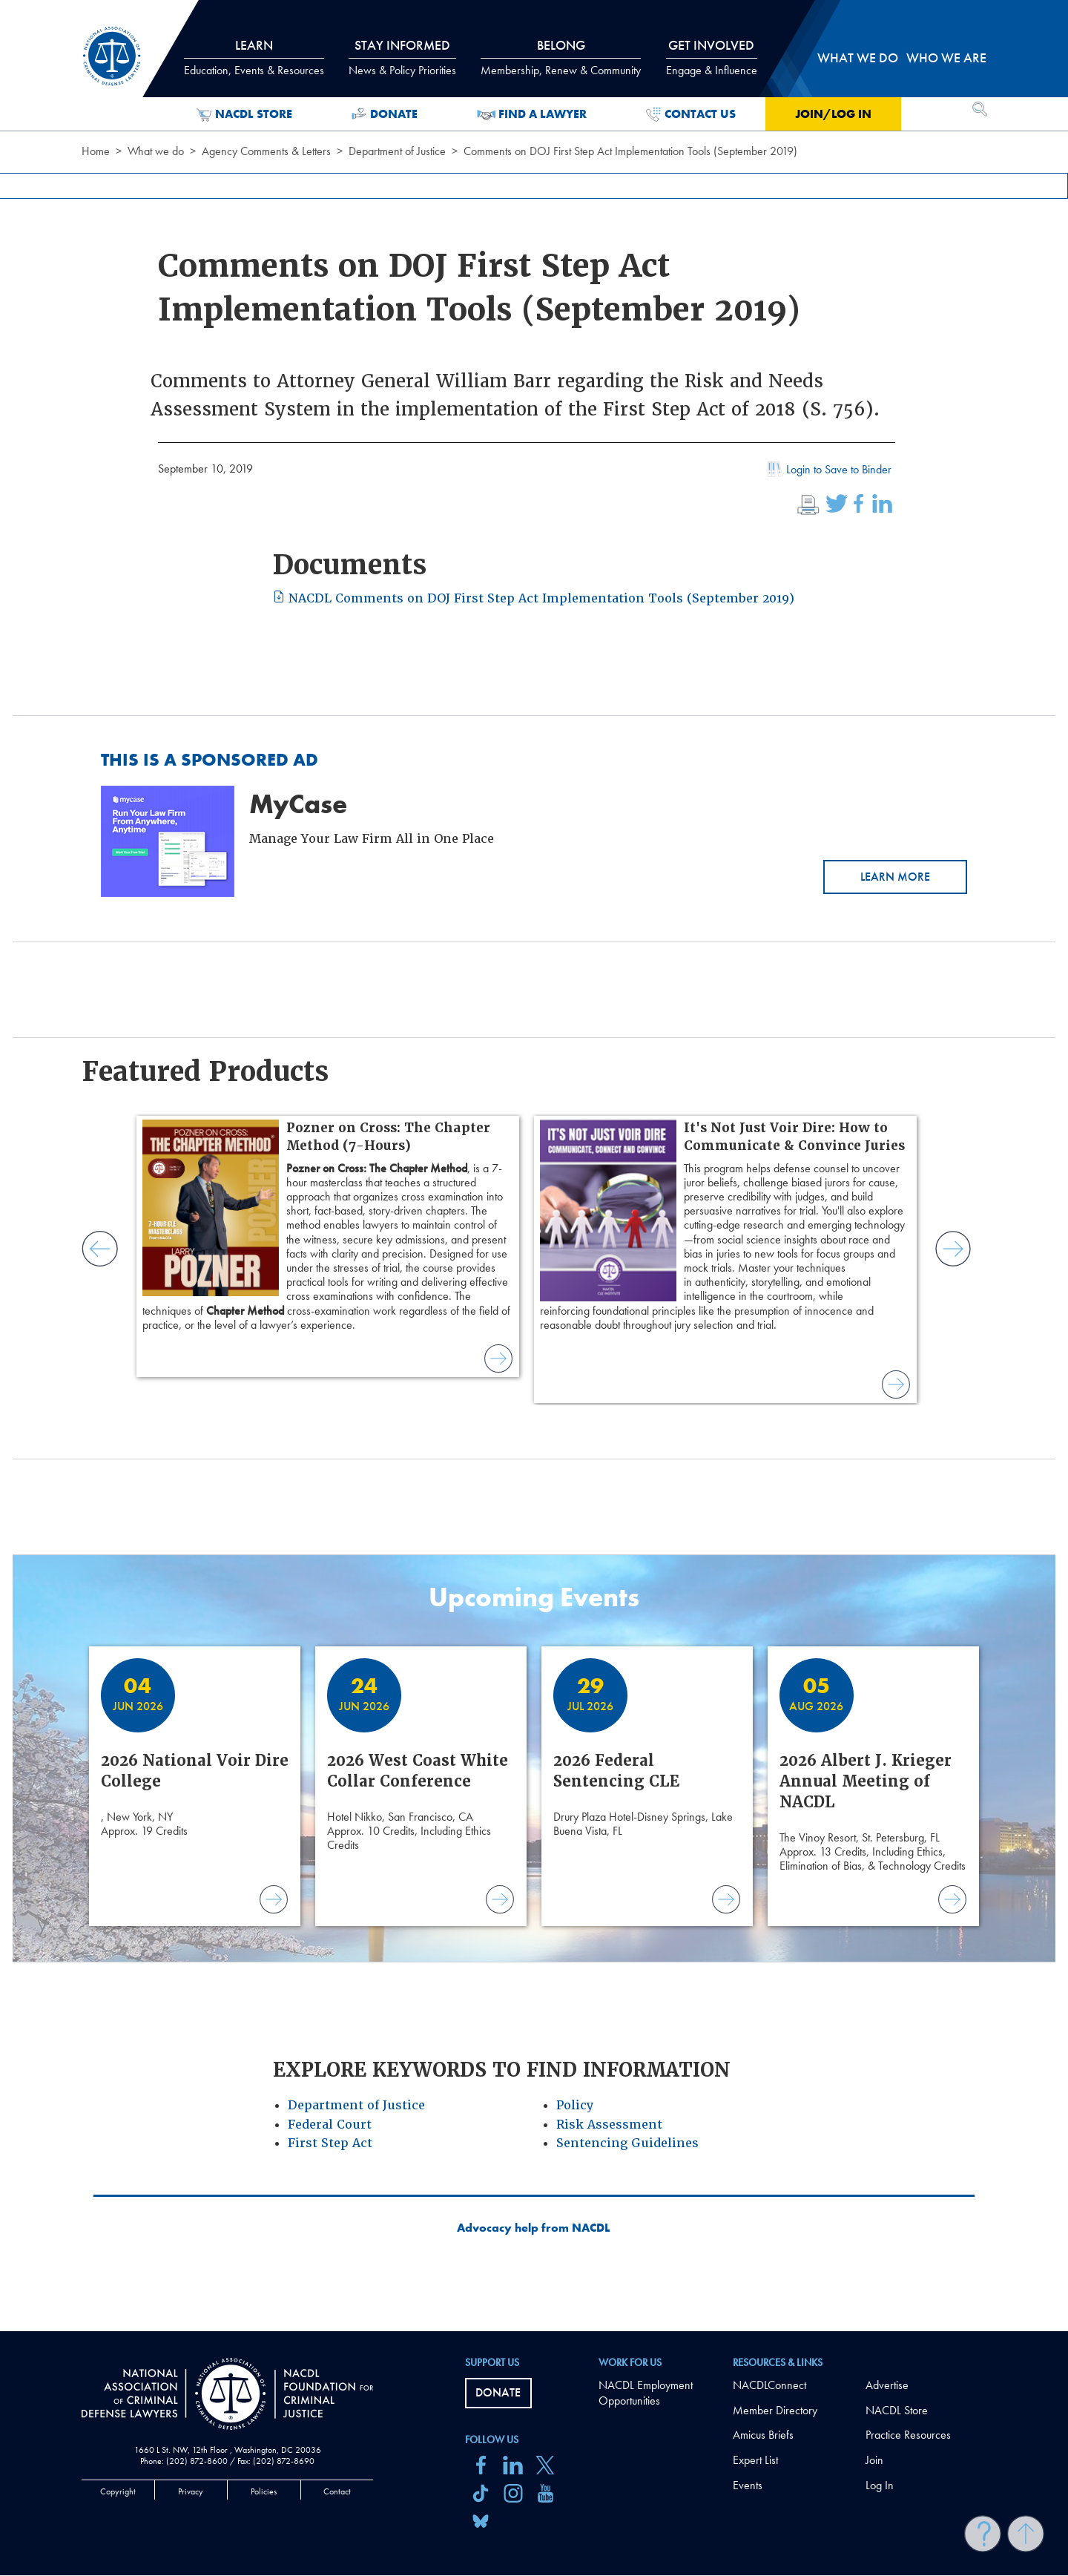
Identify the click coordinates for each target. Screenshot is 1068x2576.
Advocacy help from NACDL (533, 2228)
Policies (264, 2491)
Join (874, 2460)
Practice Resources (908, 2434)
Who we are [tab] (946, 57)
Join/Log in (833, 114)
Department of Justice (397, 151)
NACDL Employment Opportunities (646, 2392)
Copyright (118, 2491)
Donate (385, 114)
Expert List (755, 2460)
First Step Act (330, 2143)
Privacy (190, 2491)
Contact (337, 2491)
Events (747, 2485)
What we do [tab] (857, 57)
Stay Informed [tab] (402, 57)
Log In (880, 2485)
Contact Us (691, 114)
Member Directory (775, 2410)
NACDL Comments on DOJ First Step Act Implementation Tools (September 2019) (533, 598)
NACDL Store (244, 114)
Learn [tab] (254, 57)
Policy (574, 2105)
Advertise (887, 2385)
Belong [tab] (561, 57)
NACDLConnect (769, 2385)
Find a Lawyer (532, 114)
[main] (534, 1165)
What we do (156, 151)
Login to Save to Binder (827, 471)
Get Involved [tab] (711, 57)
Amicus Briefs (763, 2434)
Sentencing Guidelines (627, 2143)
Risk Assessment (609, 2124)
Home (96, 151)
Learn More (895, 876)
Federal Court (330, 2124)
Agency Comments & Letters (266, 151)
